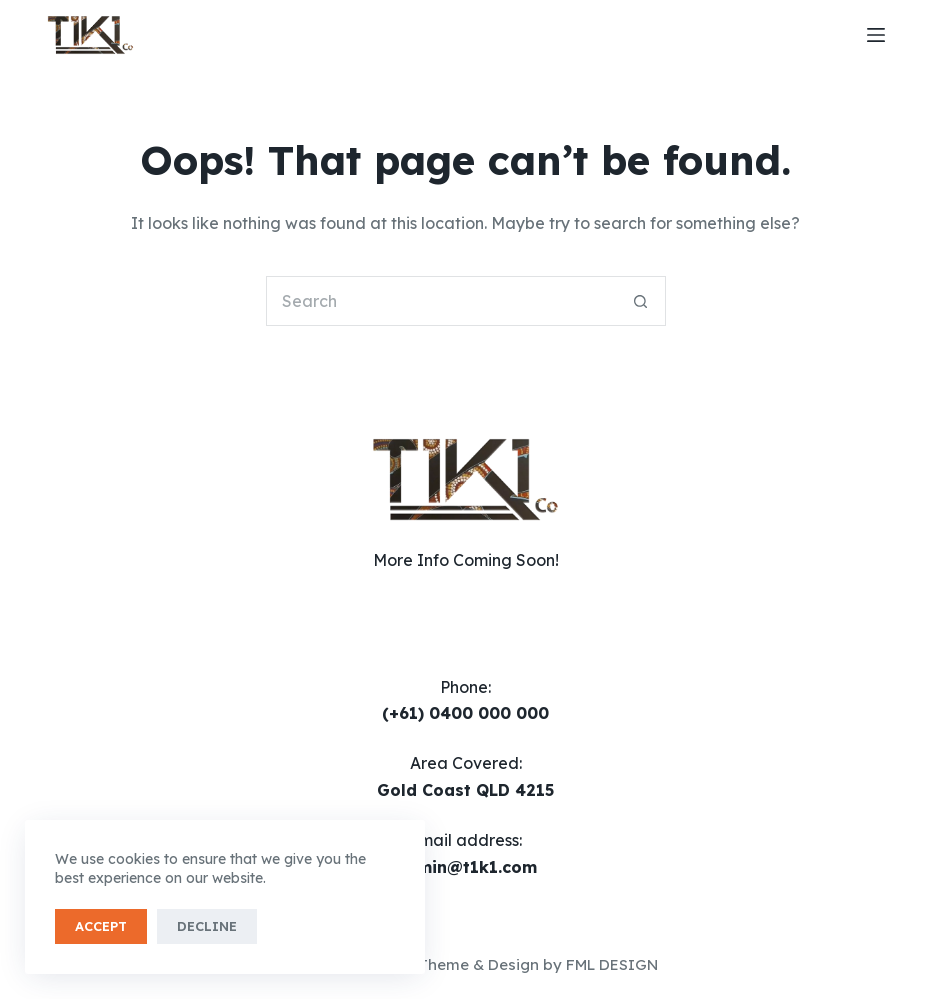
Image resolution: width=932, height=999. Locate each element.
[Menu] (876, 35)
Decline (207, 926)
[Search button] (641, 301)
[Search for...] (441, 301)
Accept (101, 926)
